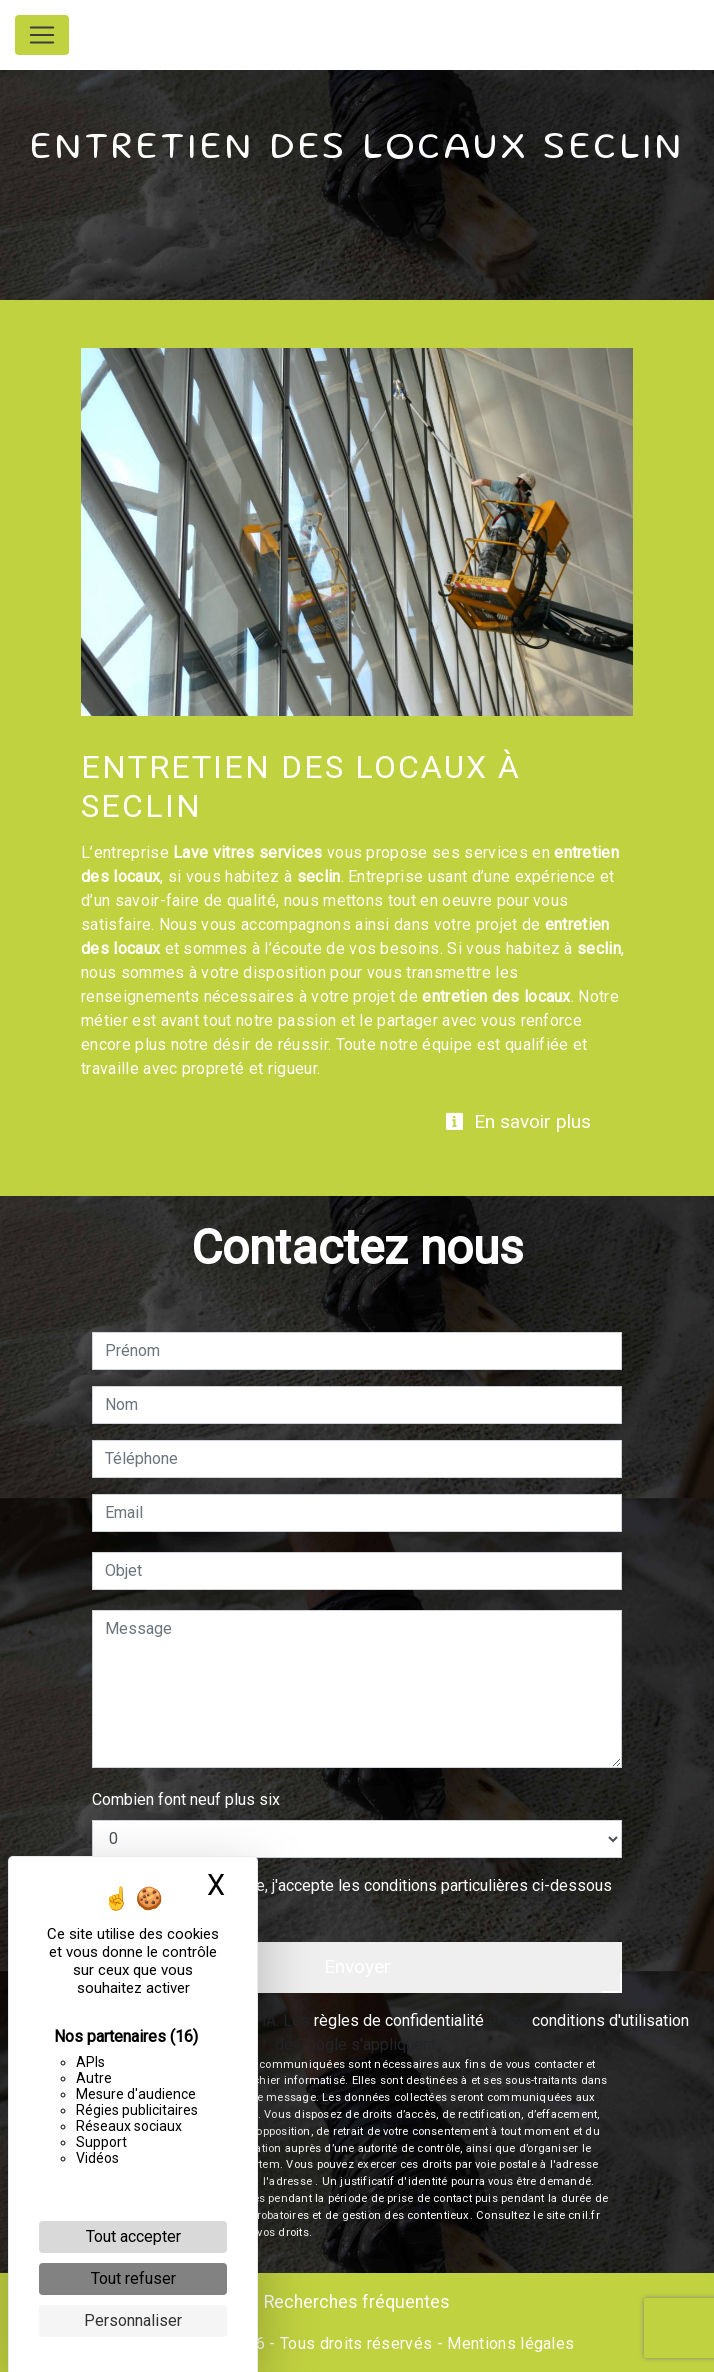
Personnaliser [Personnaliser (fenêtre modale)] (133, 2320)
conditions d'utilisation (610, 2020)
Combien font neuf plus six (186, 1799)
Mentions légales (508, 2343)
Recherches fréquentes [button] (357, 2302)
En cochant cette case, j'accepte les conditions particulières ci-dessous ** (362, 1897)
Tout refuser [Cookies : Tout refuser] (133, 2278)
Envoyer (357, 1966)
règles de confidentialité (399, 2020)
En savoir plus (518, 1121)
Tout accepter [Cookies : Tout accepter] (133, 2236)
